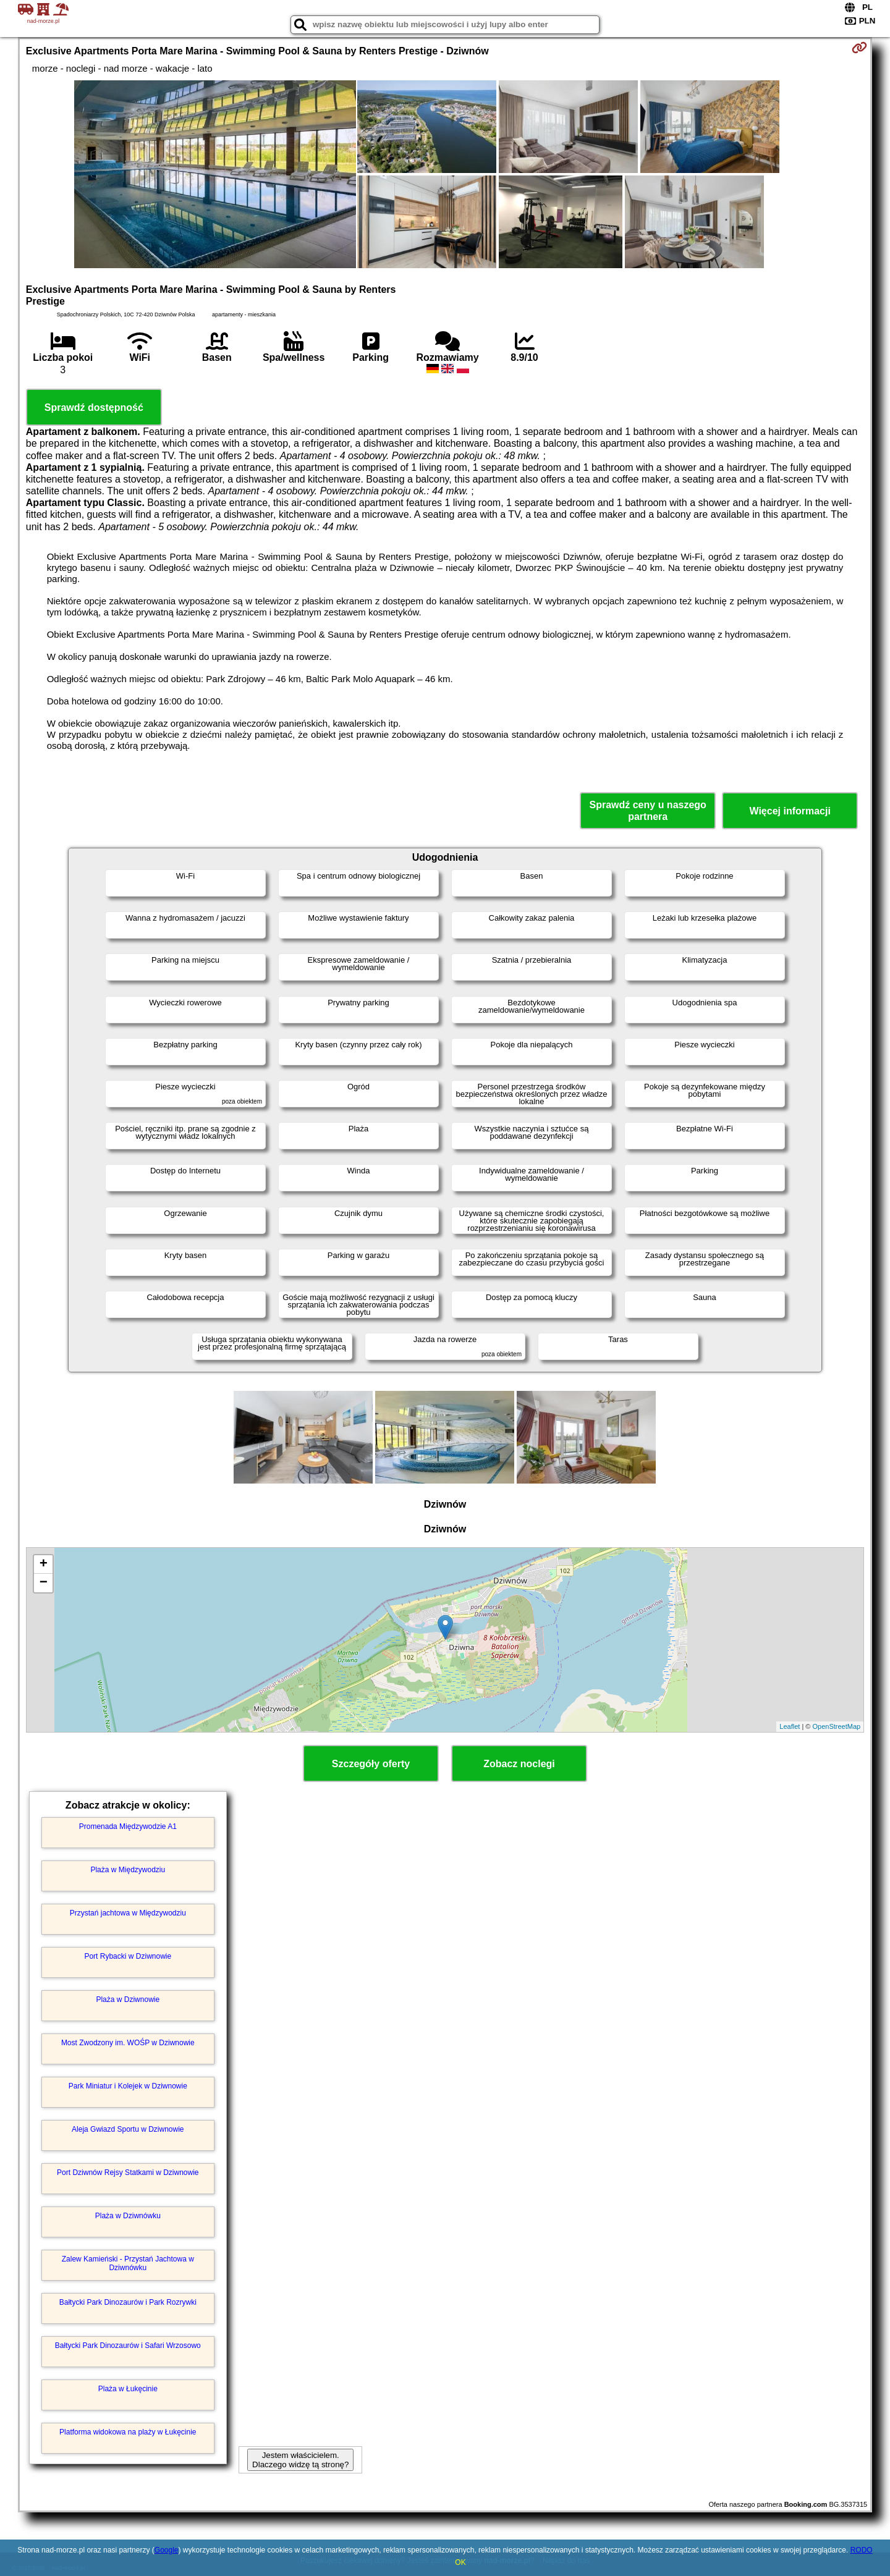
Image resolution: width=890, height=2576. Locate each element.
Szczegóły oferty (371, 1764)
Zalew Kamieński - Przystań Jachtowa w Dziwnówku (128, 2263)
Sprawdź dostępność (93, 407)
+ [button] (44, 1564)
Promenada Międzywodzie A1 (128, 1826)
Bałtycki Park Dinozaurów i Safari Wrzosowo (128, 2345)
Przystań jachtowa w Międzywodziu (128, 1913)
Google (167, 2550)
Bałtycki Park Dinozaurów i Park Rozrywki (128, 2302)
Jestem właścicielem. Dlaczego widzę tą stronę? (300, 2460)
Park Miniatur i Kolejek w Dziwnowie (128, 2086)
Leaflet (789, 1726)
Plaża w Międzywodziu (127, 1869)
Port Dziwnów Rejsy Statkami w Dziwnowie (127, 2172)
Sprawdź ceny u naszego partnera (647, 811)
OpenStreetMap (837, 1726)
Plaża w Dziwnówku (128, 2215)
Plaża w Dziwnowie (127, 1999)
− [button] (44, 1583)
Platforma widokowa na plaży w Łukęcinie (127, 2432)
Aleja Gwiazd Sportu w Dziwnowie (128, 2129)
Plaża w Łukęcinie (128, 2388)
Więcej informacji (789, 811)
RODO (861, 2550)
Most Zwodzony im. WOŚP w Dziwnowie (128, 2042)
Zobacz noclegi (519, 1764)
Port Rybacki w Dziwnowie (127, 1956)
